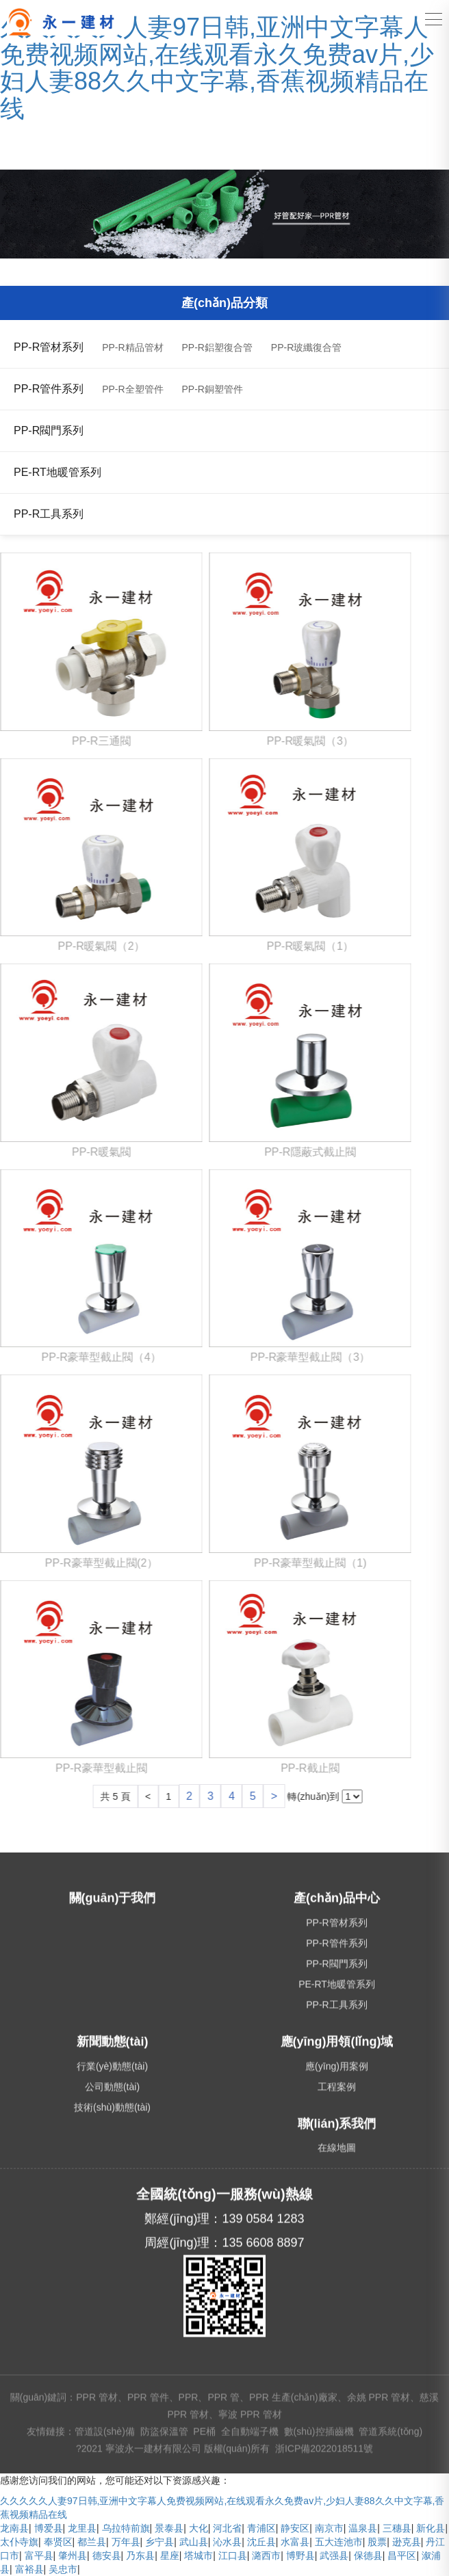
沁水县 (227, 2541)
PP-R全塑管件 (132, 389)
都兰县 (91, 2541)
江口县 (232, 2555)
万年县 (126, 2541)
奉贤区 (58, 2541)
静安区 (295, 2528)
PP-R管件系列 (49, 389)
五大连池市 (339, 2541)
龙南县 (14, 2528)
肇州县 (72, 2555)
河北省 (227, 2528)
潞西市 (266, 2555)
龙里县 (82, 2528)
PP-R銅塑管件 (211, 389)
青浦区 (261, 2528)
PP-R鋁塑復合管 (216, 347)
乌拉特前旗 (126, 2528)
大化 (198, 2528)
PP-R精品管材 (132, 347)
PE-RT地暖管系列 (57, 472)
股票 (377, 2541)
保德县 (368, 2555)
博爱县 (48, 2528)
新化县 (430, 2528)
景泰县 (169, 2528)
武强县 (334, 2555)
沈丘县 (261, 2541)
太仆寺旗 (19, 2541)
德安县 (106, 2555)
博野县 (300, 2555)
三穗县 (397, 2528)
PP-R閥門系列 (49, 430)
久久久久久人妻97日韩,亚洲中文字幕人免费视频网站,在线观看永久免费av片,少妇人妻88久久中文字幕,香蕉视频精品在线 (217, 67)
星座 (169, 2555)
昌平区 (401, 2555)
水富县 (295, 2541)
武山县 (193, 2541)
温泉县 (362, 2528)
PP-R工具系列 (49, 514)
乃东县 (140, 2555)
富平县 (39, 2555)
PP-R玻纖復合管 (306, 347)
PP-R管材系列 (49, 347)
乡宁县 (159, 2541)
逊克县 (406, 2541)
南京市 (329, 2528)
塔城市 (198, 2555)
